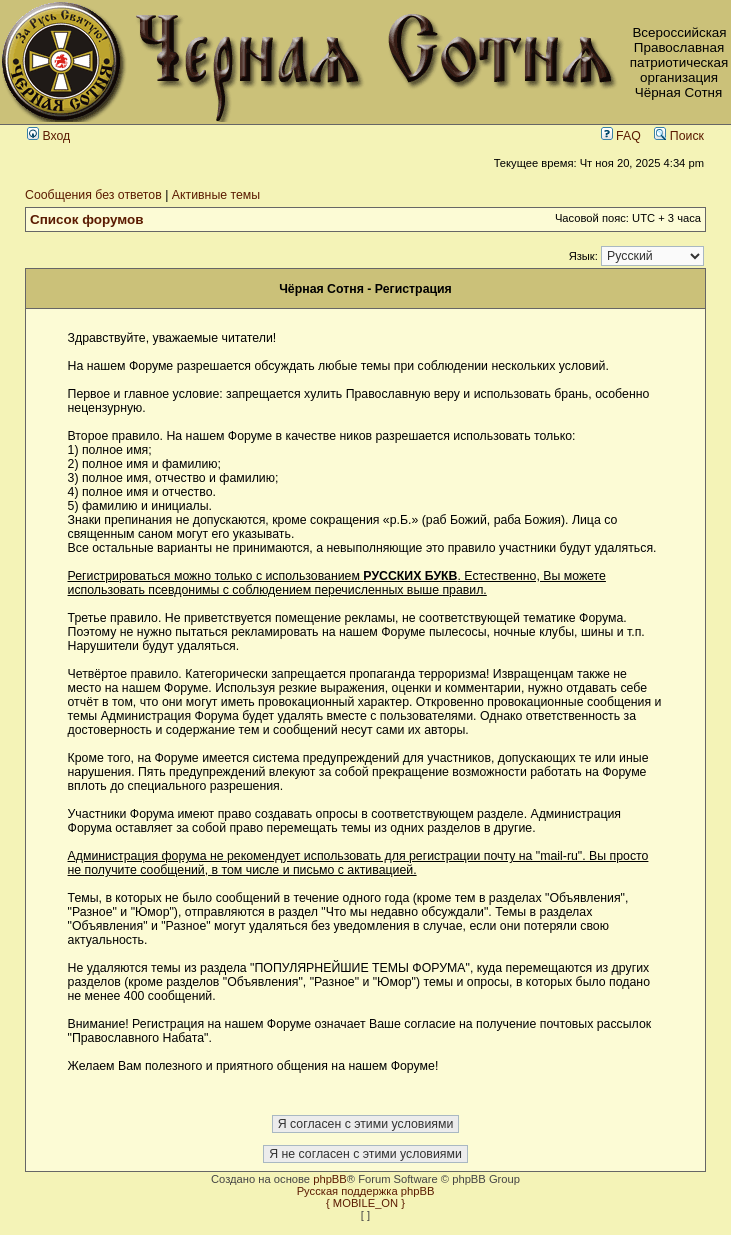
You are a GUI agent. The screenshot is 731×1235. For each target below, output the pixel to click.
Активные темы (216, 195)
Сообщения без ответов (93, 195)
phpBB (330, 1179)
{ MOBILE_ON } (365, 1203)
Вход (48, 136)
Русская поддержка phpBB (366, 1191)
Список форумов (87, 219)
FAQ (621, 136)
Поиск (679, 136)
